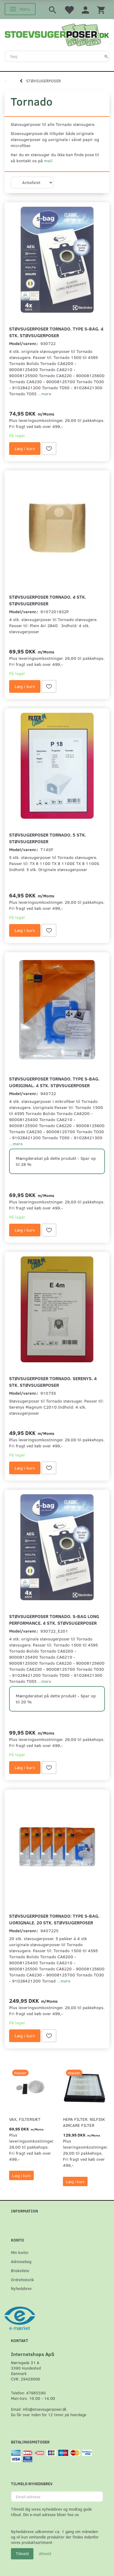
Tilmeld (22, 2553)
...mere (44, 393)
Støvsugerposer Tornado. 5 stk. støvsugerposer (47, 837)
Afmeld (45, 2553)
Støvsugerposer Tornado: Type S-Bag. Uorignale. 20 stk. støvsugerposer (54, 1919)
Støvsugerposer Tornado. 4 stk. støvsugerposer (47, 600)
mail (48, 160)
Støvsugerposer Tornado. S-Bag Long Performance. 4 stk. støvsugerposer (54, 1619)
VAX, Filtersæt (24, 2119)
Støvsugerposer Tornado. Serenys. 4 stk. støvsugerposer (53, 1381)
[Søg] (106, 56)
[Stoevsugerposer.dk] (57, 34)
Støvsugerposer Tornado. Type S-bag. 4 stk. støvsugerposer (56, 331)
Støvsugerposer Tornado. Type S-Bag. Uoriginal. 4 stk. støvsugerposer (54, 1081)
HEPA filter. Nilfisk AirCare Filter (84, 2122)
